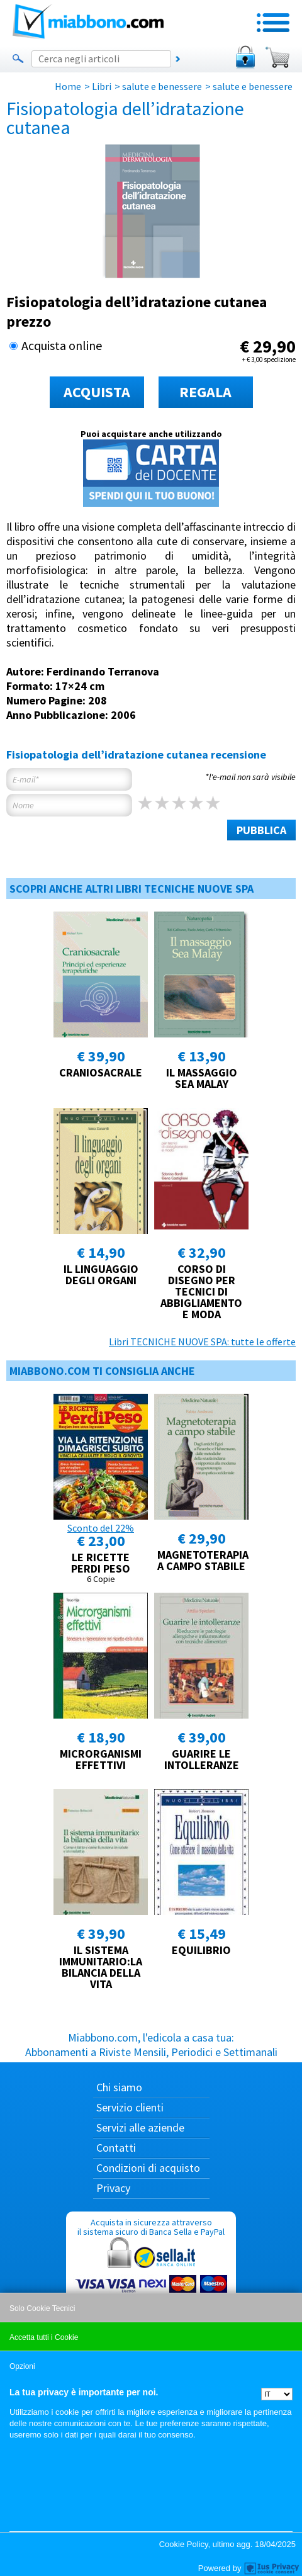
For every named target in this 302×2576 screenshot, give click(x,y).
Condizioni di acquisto (148, 2168)
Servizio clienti (130, 2107)
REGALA (205, 392)
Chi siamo (119, 2087)
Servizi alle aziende (140, 2127)
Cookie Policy (183, 2544)
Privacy (113, 2188)
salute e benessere (162, 86)
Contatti (116, 2147)
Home (68, 86)
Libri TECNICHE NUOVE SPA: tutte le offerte (202, 1341)
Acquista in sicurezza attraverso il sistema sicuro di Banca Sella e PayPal (151, 2277)
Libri (101, 86)
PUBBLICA (261, 830)
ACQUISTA (97, 392)
